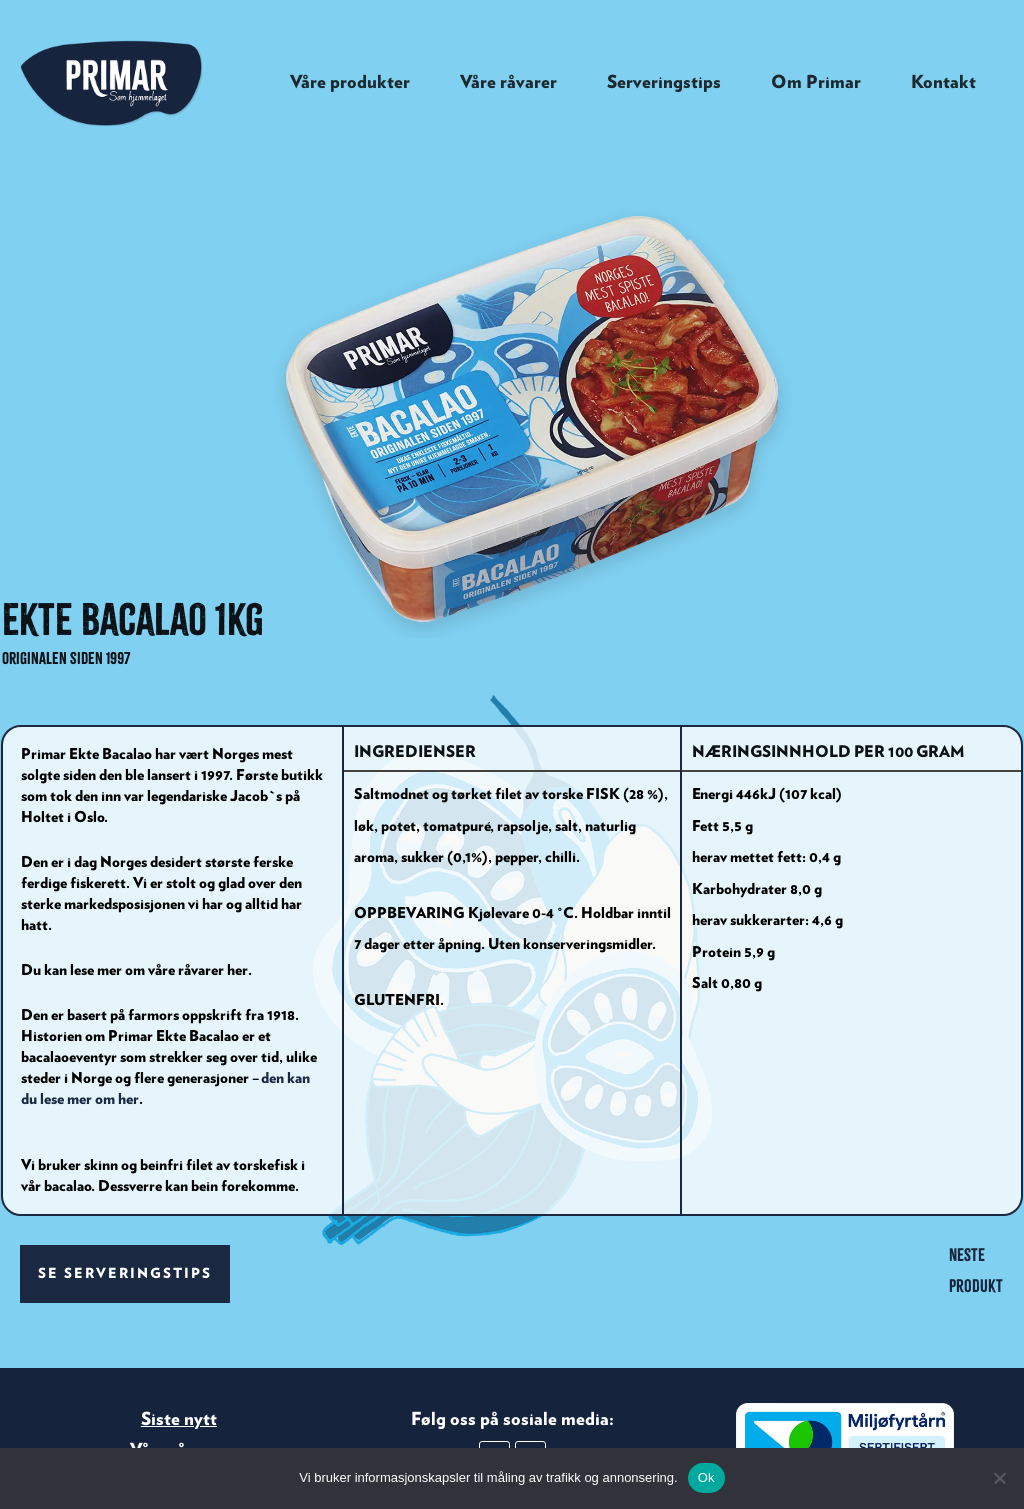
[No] (999, 1478)
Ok (706, 1477)
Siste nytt (179, 1286)
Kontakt (178, 1351)
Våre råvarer (178, 1317)
